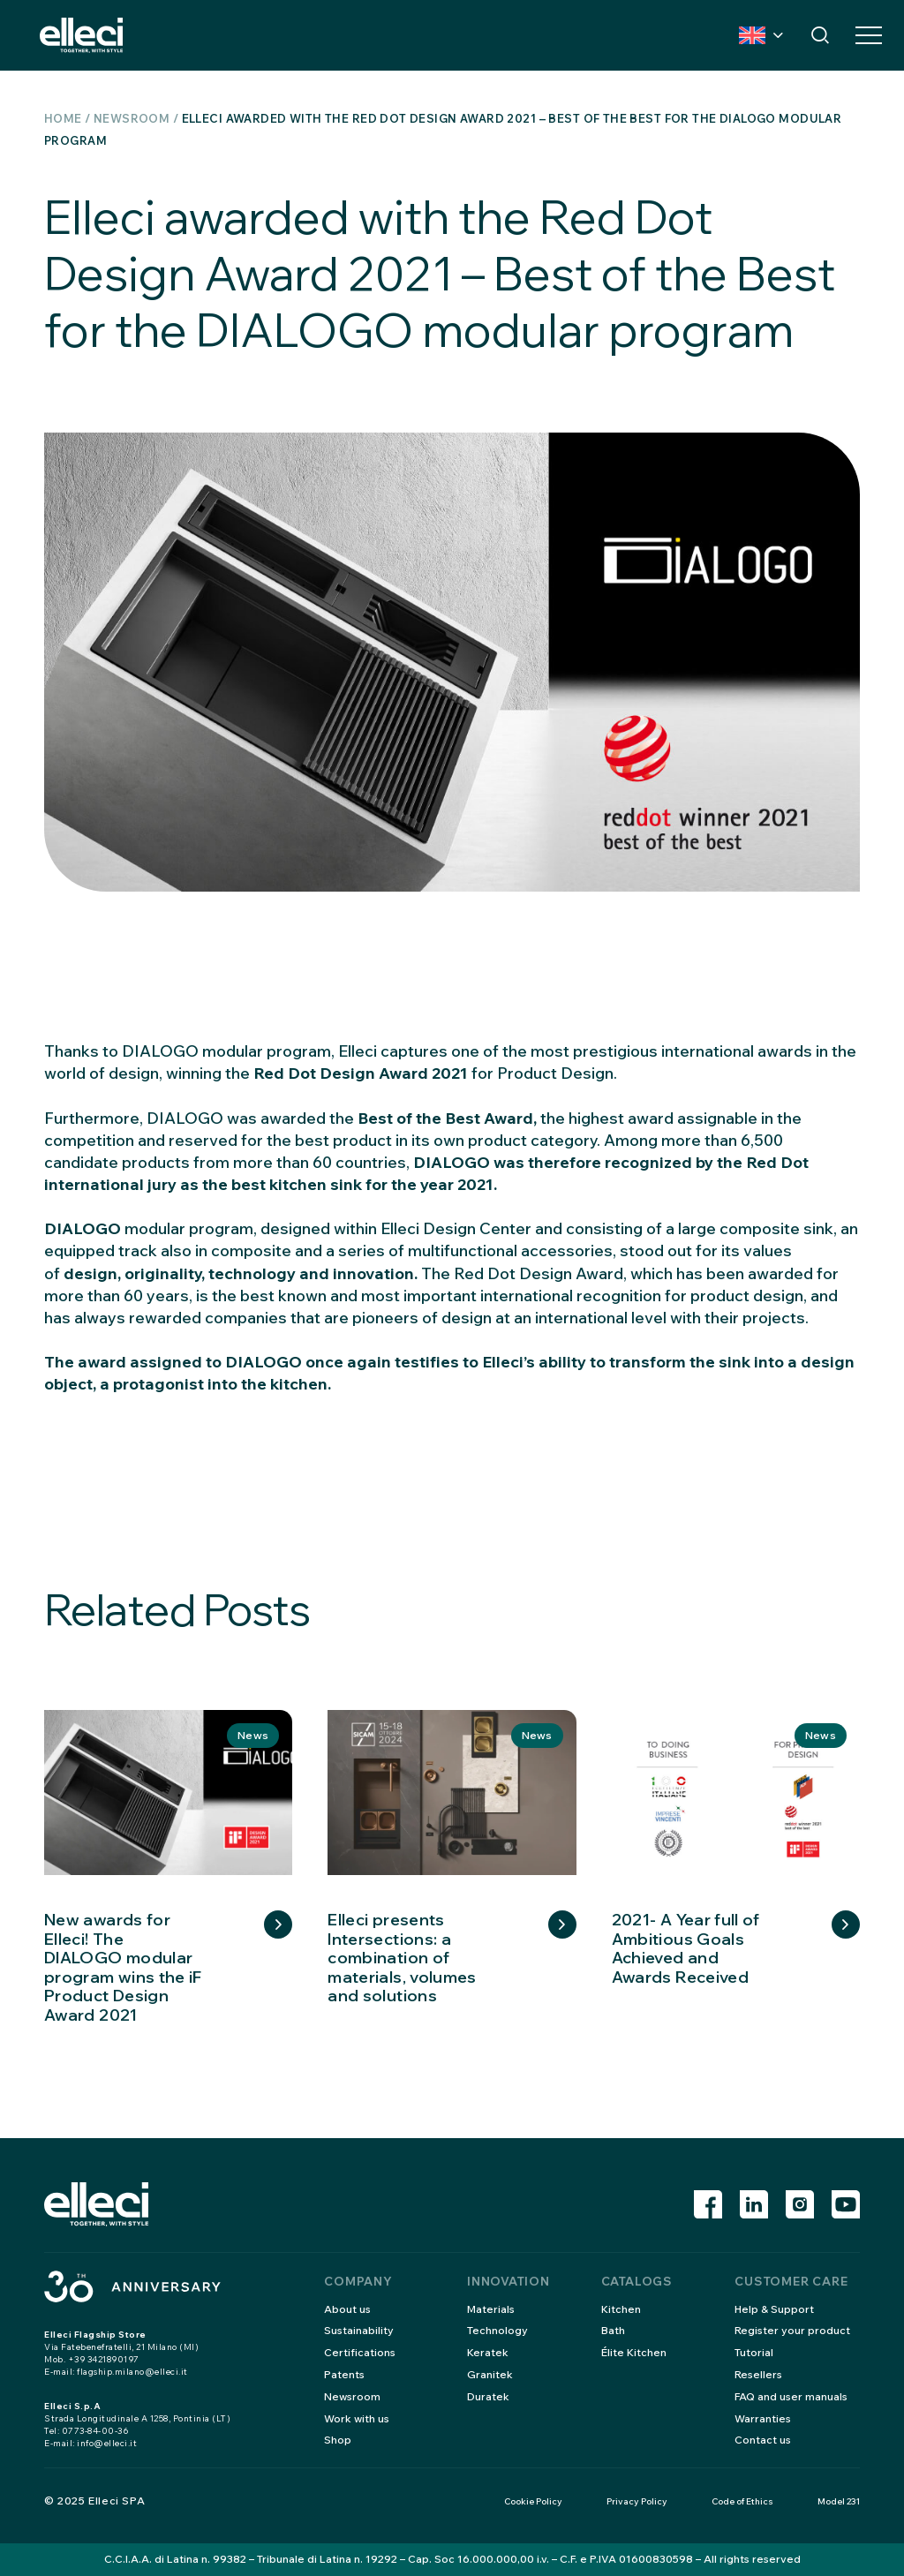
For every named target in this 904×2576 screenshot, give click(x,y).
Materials (491, 2309)
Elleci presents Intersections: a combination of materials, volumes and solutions (402, 1957)
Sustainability (359, 2330)
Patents (344, 2374)
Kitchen (621, 2309)
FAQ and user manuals (791, 2396)
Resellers (758, 2374)
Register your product (792, 2330)
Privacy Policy (636, 2501)
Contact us (762, 2439)
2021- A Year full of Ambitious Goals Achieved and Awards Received (686, 1948)
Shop (337, 2439)
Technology (497, 2330)
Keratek (487, 2352)
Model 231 (838, 2501)
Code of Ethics (742, 2501)
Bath (613, 2330)
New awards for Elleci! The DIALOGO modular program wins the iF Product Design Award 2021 (123, 1967)
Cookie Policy (533, 2501)
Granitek (490, 2374)
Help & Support (774, 2309)
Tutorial (753, 2352)
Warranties (762, 2418)
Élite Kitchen (634, 2352)
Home (63, 118)
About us (347, 2309)
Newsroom (132, 118)
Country (752, 35)
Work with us (356, 2418)
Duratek (488, 2396)
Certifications (360, 2352)
